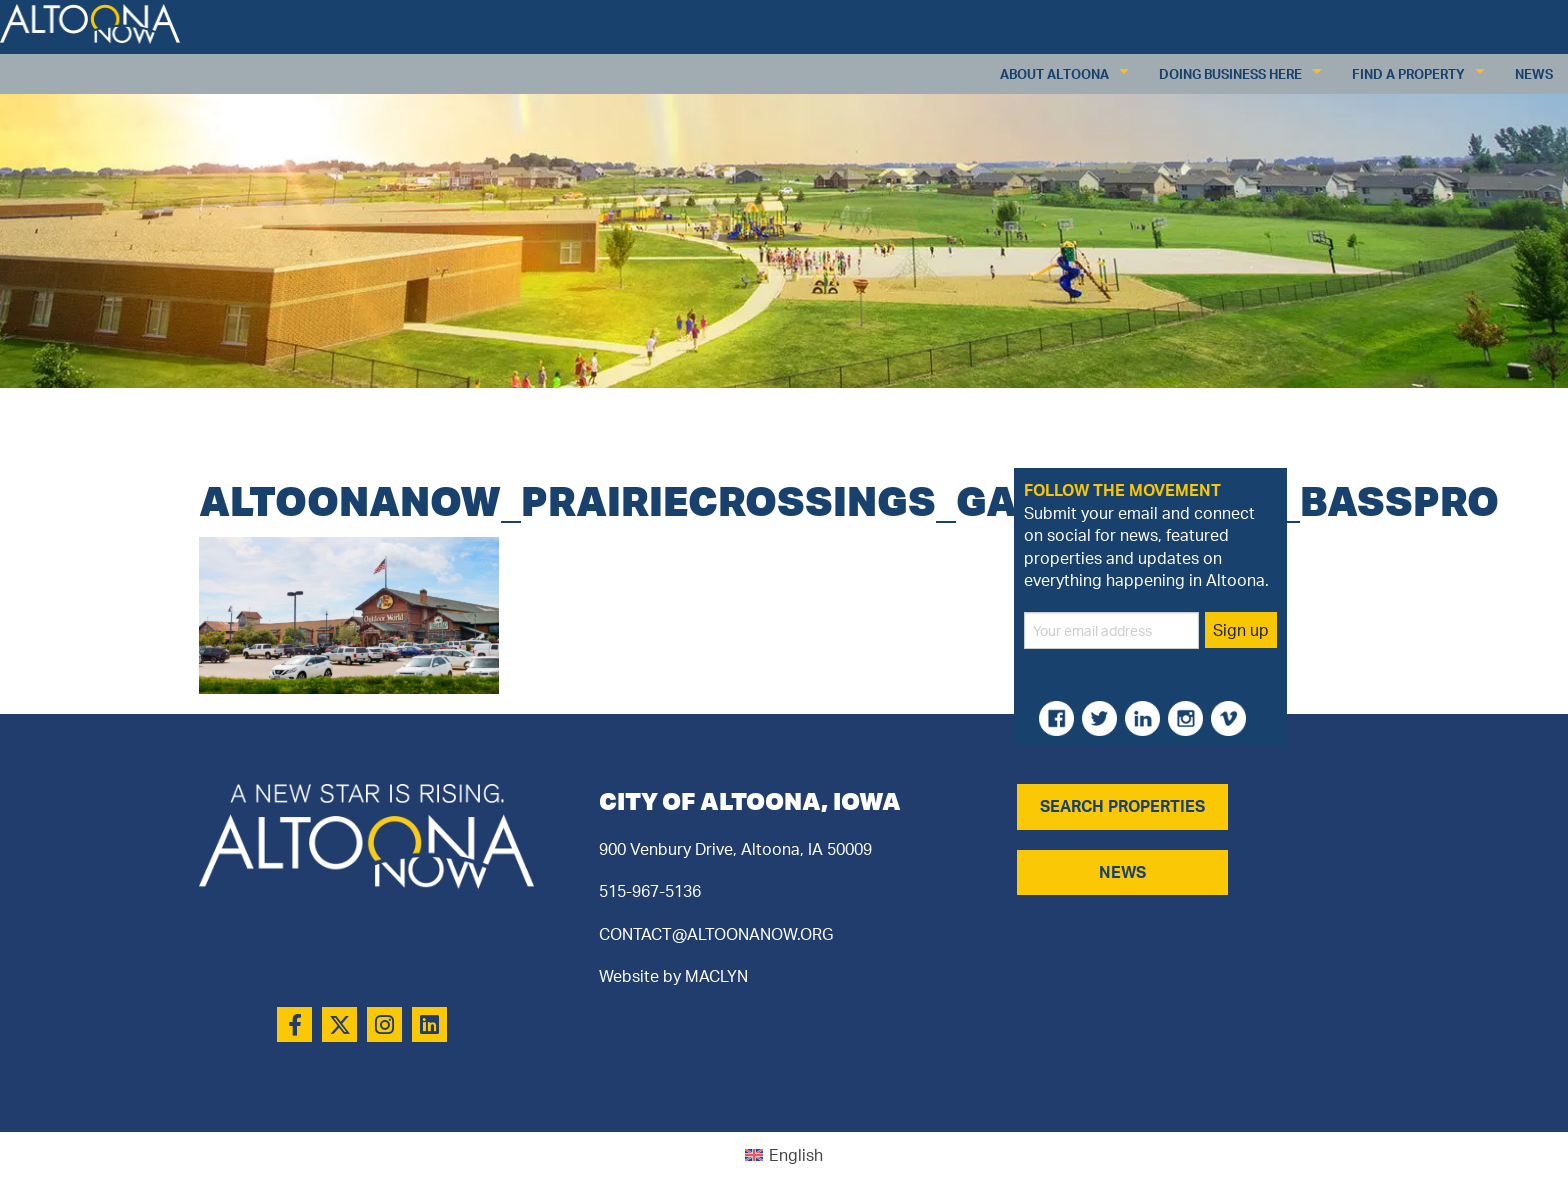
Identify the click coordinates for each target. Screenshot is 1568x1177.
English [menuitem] (796, 1155)
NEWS (1122, 872)
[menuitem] (784, 1154)
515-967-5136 (650, 891)
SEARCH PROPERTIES (1122, 806)
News (1534, 74)
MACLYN (716, 976)
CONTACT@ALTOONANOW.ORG (716, 934)
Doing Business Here (1230, 74)
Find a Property (1408, 74)
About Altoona (1054, 74)
